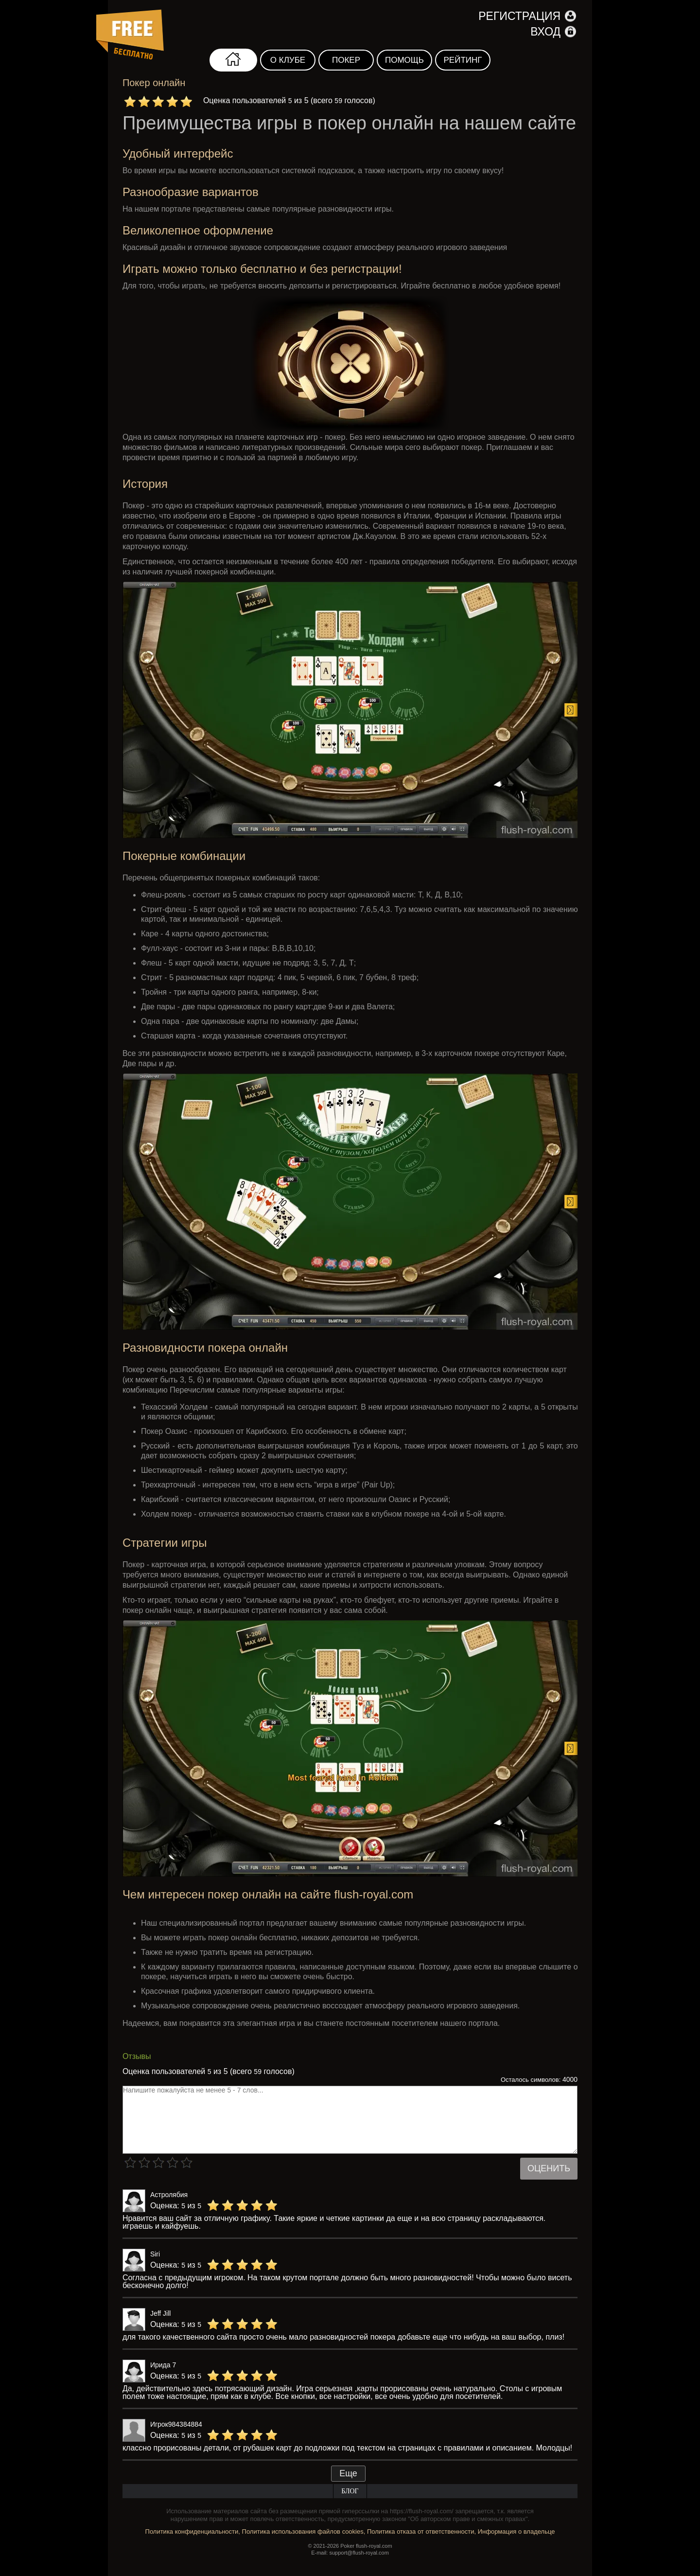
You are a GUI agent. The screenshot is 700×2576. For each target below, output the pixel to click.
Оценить (548, 2168)
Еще (348, 2473)
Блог (349, 2491)
